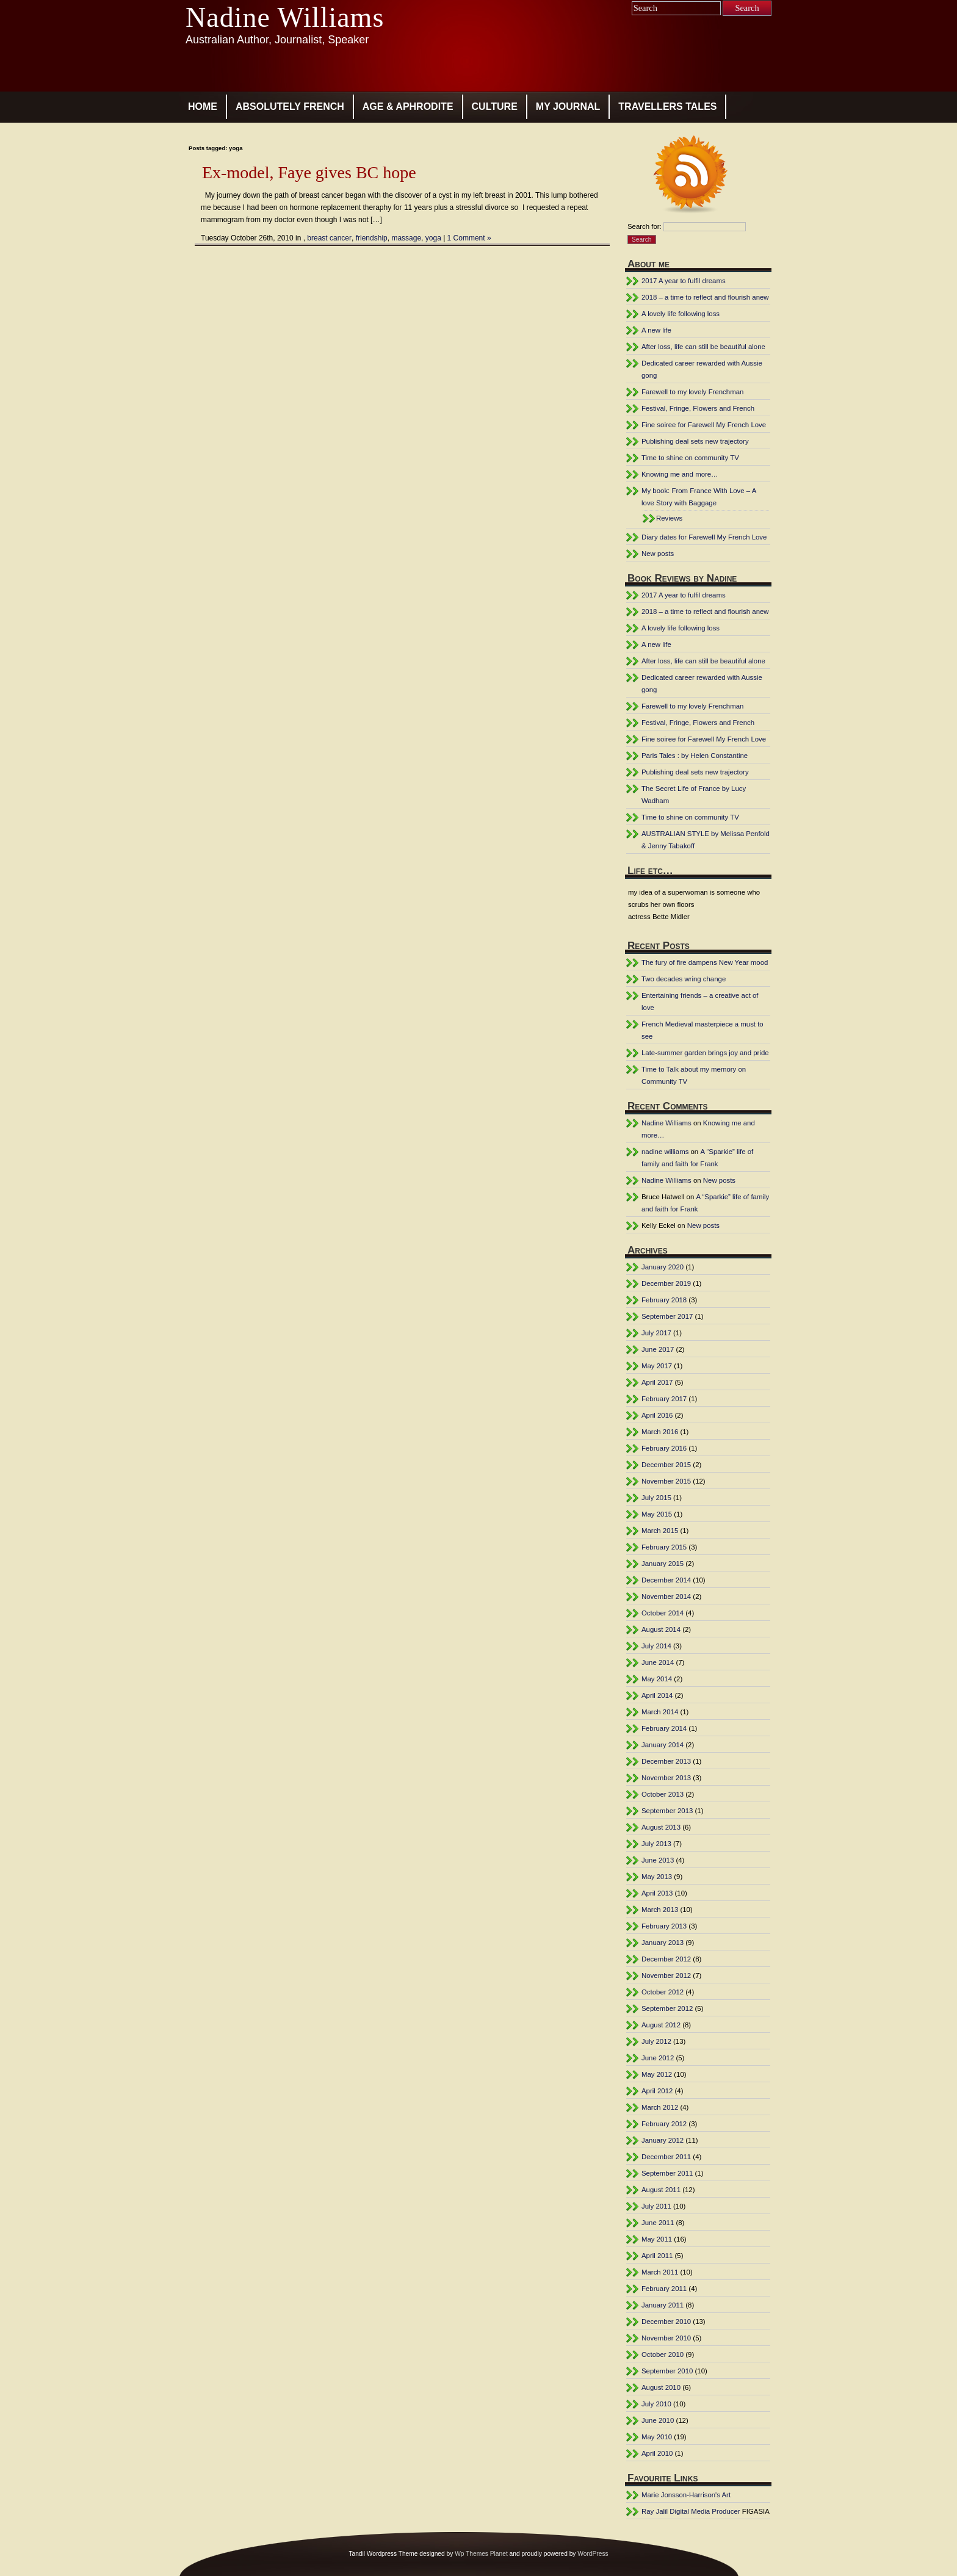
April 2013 (657, 1893)
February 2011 (664, 2288)
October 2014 (662, 1613)
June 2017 (657, 1349)
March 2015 (659, 1530)
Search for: (644, 226)
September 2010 (667, 2371)
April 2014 (657, 1695)
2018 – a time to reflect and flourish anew (705, 297)
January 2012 (662, 2140)
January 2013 (662, 1942)
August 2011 (661, 2189)
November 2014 (666, 1596)
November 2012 (666, 1975)
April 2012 (657, 2090)
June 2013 (657, 1860)
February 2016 (664, 1448)
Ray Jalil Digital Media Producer (690, 2511)
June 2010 (657, 2420)
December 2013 (666, 1761)
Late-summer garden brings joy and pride (705, 1052)
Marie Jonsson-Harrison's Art (686, 2494)
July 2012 (656, 2041)
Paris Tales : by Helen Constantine (694, 755)
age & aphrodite (408, 106)
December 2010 (666, 2321)
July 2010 (656, 2404)
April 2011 (657, 2255)
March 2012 (659, 2107)
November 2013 (666, 1777)
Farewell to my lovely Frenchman (692, 391)
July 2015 (656, 1497)
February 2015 (664, 1547)
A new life (656, 330)
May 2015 (656, 1514)
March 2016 (659, 1431)
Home (202, 106)
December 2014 (666, 1580)
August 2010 (661, 2387)
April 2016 (657, 1415)
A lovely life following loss (680, 313)
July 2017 (656, 1333)
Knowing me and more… (679, 474)
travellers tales (667, 106)
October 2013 (662, 1794)
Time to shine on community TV (690, 457)
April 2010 (657, 2453)
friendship (372, 238)
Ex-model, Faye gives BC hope (309, 172)
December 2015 (666, 1464)
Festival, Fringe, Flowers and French (697, 408)
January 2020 (662, 1267)
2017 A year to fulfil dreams (683, 280)
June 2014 (657, 1662)
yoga (433, 238)
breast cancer (329, 238)
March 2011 (659, 2272)
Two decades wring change (683, 979)
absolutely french (290, 106)
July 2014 (656, 1646)
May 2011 (656, 2239)
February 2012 (664, 2123)
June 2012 (657, 2058)
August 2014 (661, 1629)
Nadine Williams (285, 17)
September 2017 (667, 1316)
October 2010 (662, 2354)
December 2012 (666, 1959)
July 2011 (656, 2206)
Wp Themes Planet (481, 2553)
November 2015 (666, 1481)
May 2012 (656, 2074)
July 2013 (656, 1843)
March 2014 (659, 1712)
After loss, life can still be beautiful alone (703, 346)
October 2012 (662, 1992)
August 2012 (661, 2025)
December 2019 (666, 1283)
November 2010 (666, 2338)
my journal (568, 106)
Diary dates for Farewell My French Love (704, 537)
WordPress (592, 2553)
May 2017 (656, 1365)
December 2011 (666, 2156)
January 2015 (662, 1563)
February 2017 (664, 1398)
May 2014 (656, 1679)
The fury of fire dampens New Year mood (704, 962)
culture (495, 106)
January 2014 (662, 1744)
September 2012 (667, 2008)
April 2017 (657, 1382)
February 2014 (664, 1728)
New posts (657, 553)
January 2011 (662, 2305)
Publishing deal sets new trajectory (695, 441)
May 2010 (656, 2437)
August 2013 (661, 1827)
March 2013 (659, 1909)
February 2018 (664, 1300)
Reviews (669, 518)
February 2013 (664, 1926)
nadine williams (664, 1151)
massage (406, 238)
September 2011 (667, 2173)
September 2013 (667, 1810)
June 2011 (657, 2222)
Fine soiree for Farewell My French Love (703, 424)
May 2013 (656, 1876)
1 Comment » (469, 238)
